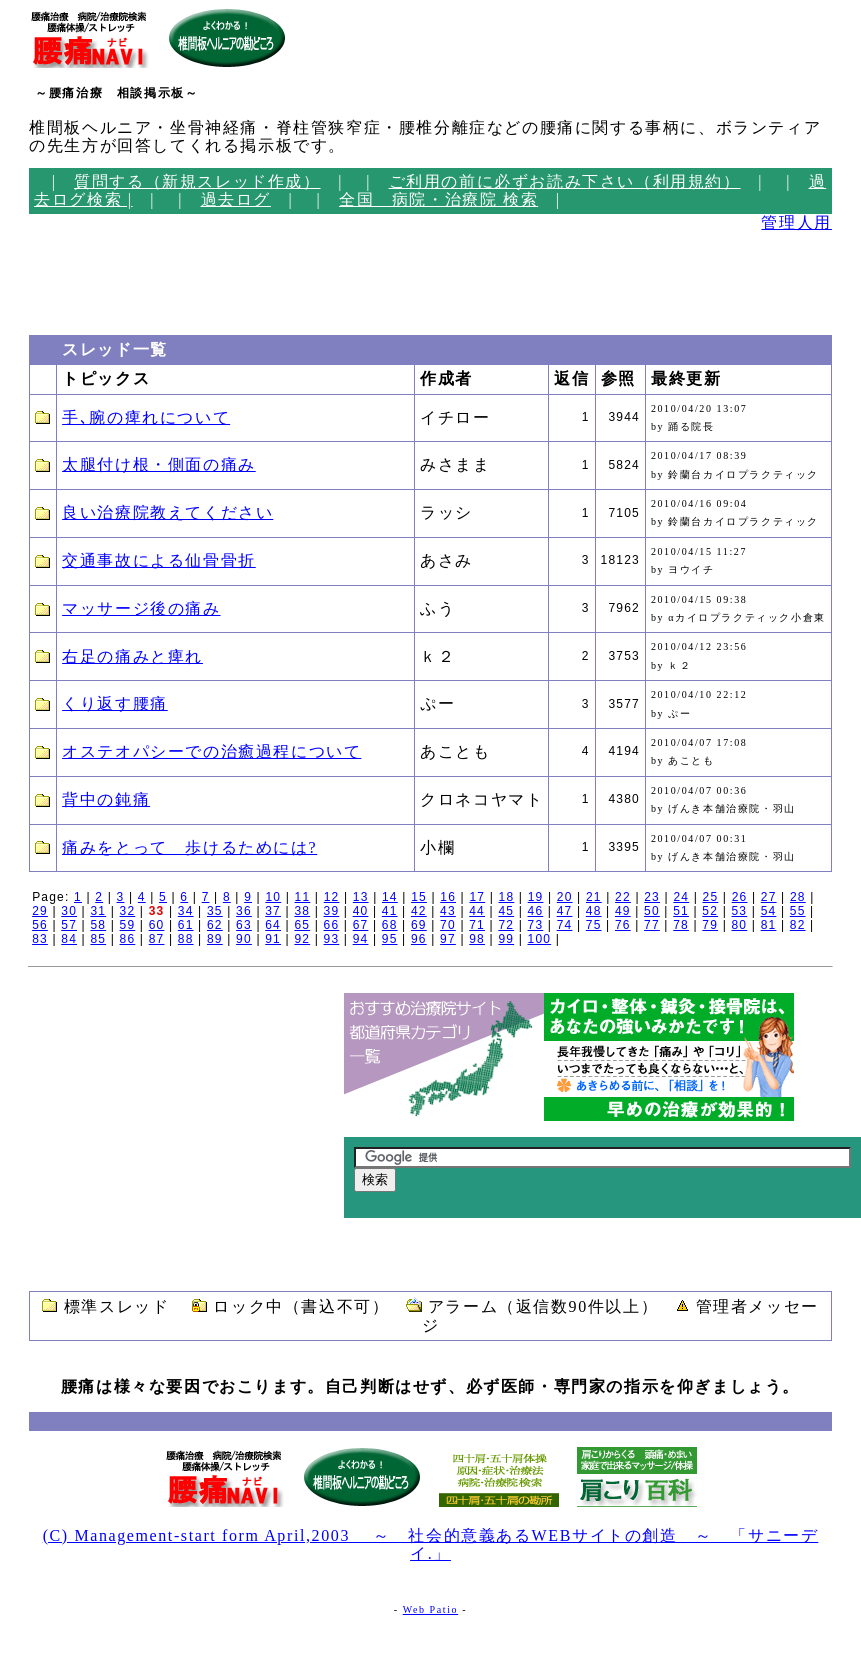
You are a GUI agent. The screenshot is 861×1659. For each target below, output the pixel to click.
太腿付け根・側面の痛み (159, 464)
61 (186, 925)
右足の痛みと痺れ (132, 656)
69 (419, 925)
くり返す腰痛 (115, 703)
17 (477, 897)
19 (536, 897)
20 (565, 897)
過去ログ (236, 199)
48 (594, 911)
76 (623, 925)
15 (419, 897)
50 (652, 911)
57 (69, 925)
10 (273, 897)
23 (652, 897)
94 (361, 939)
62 (215, 925)
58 (98, 925)
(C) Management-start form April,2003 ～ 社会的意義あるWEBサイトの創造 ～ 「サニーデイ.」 (431, 1544)
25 (711, 897)
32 (128, 911)
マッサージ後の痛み (141, 608)
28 (798, 897)
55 (798, 911)
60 (157, 925)
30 (69, 911)
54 (769, 911)
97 (448, 939)
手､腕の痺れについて (146, 417)
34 (186, 911)
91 (273, 939)
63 (244, 925)
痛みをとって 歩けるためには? (189, 847)
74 (565, 925)
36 (244, 911)
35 (215, 911)
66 (332, 925)
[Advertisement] (89, 278)
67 (361, 925)
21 (594, 897)
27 (769, 897)
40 (361, 911)
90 (244, 939)
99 (506, 939)
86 (128, 939)
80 (740, 925)
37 (273, 911)
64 (273, 925)
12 (332, 897)
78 (681, 925)
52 (710, 911)
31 (98, 911)
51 (681, 911)
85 (98, 939)
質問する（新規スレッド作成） (197, 181)
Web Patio (431, 1609)
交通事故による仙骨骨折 (159, 560)
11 (303, 897)
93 (332, 939)
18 (507, 897)
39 (332, 911)
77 (652, 925)
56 (40, 925)
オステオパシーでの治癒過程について (211, 751)
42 (419, 911)
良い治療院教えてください (167, 512)
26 (740, 897)
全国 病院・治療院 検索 (438, 199)
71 (477, 925)
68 (390, 925)
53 (740, 911)
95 (390, 939)
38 (302, 911)
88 (186, 939)
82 (798, 925)
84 (69, 939)
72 (506, 925)
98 (477, 939)
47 (565, 911)
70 (448, 925)
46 (536, 911)
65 (302, 925)
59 (128, 925)
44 (477, 911)
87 (157, 939)
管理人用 (796, 222)
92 (302, 939)
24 (681, 897)
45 (506, 911)
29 (40, 911)
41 (390, 911)
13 (361, 897)
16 (448, 897)
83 (40, 939)
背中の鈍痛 (106, 799)
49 (623, 911)
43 (448, 911)
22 (623, 897)
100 (540, 939)
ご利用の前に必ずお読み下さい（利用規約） (565, 181)
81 (769, 925)
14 (390, 897)
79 (710, 925)
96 (419, 939)
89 (215, 939)
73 (536, 925)
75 (594, 925)
